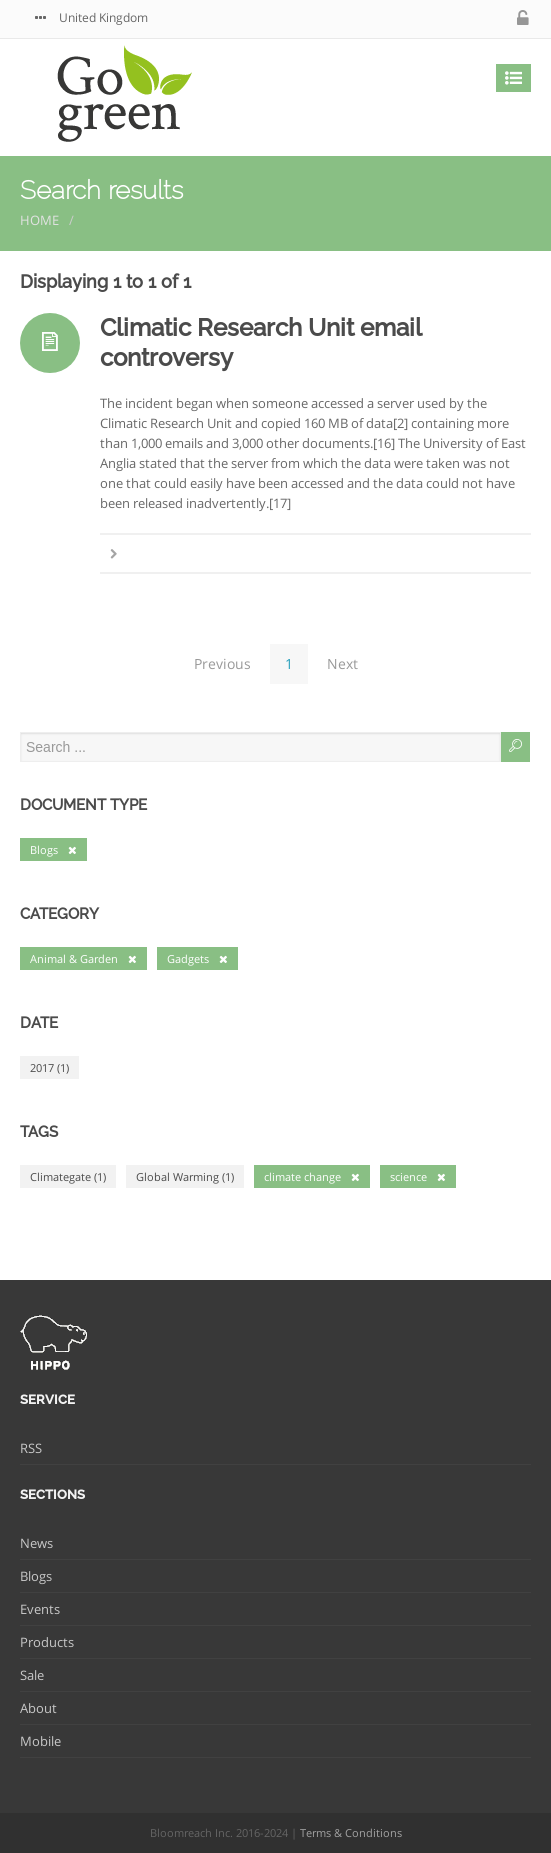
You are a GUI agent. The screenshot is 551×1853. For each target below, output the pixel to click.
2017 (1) (49, 1067)
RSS (31, 1448)
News (36, 1543)
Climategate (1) (68, 1176)
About (38, 1708)
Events (40, 1609)
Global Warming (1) (185, 1176)
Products (47, 1642)
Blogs (53, 849)
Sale (32, 1675)
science (418, 1176)
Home (39, 220)
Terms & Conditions (351, 1832)
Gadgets (197, 958)
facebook (460, 18)
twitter (420, 18)
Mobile (40, 1741)
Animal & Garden (83, 958)
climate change (312, 1176)
